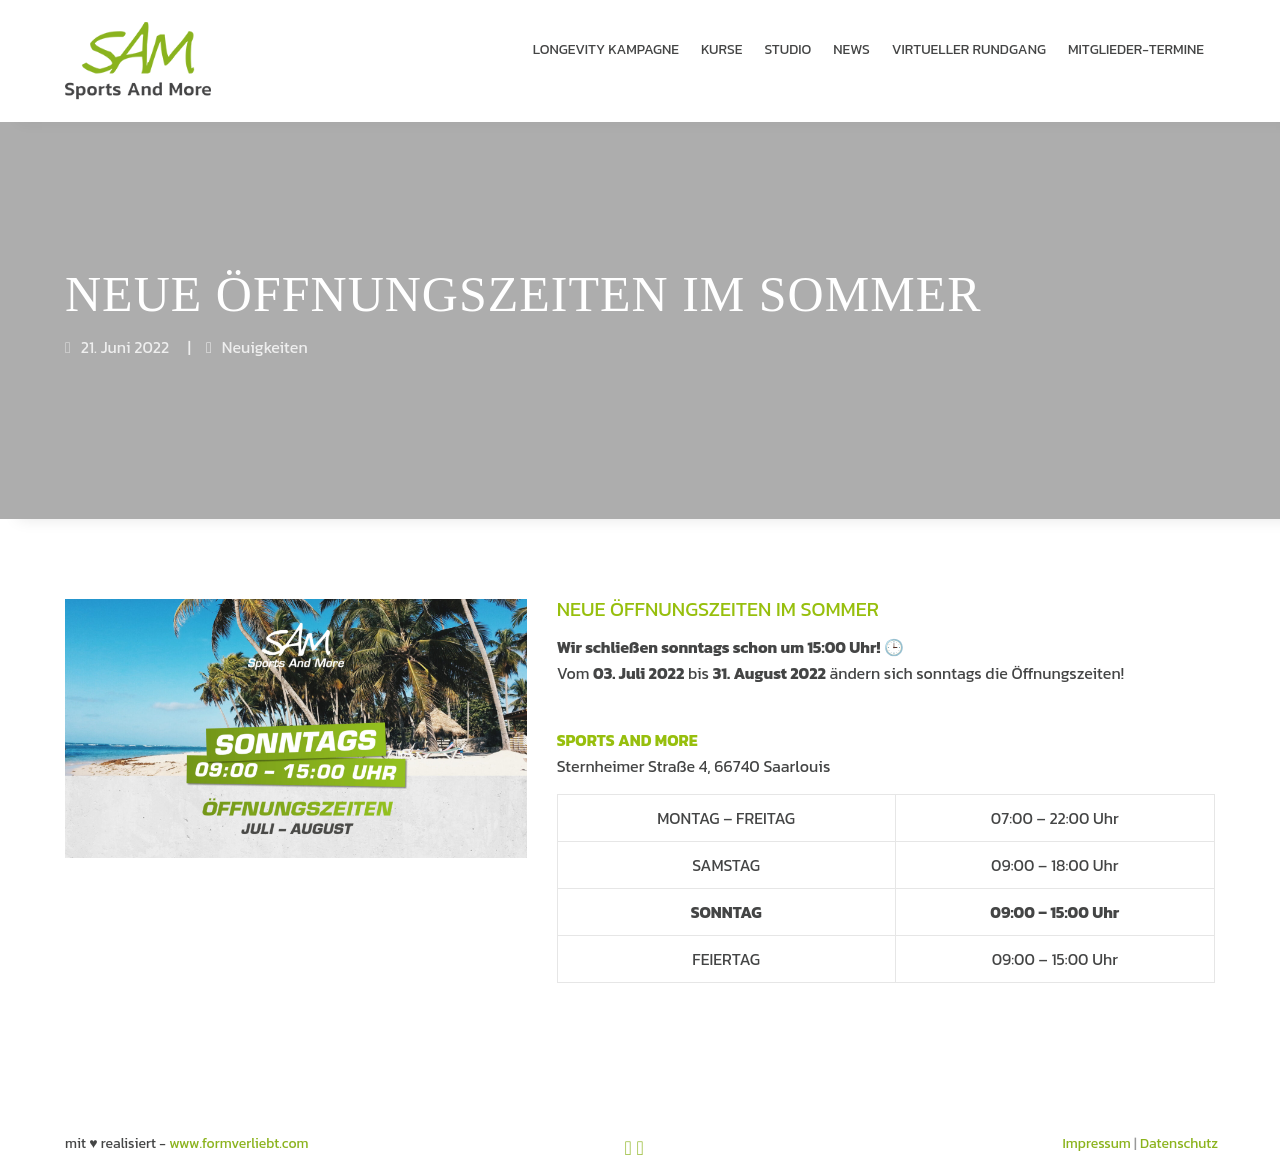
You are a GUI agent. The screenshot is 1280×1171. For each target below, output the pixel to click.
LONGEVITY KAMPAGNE (606, 49)
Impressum (1097, 1121)
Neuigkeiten (265, 325)
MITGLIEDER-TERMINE (1136, 49)
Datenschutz (1179, 1121)
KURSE (722, 49)
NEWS (851, 49)
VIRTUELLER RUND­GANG (969, 49)
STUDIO (788, 49)
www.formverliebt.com (238, 1121)
